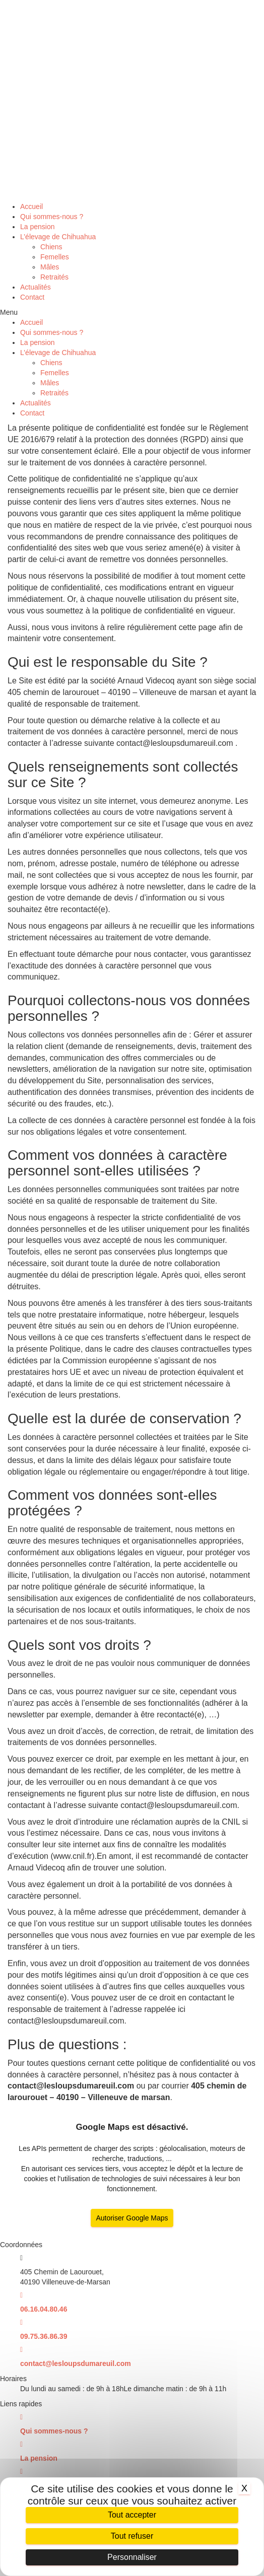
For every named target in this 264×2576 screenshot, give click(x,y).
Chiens (51, 247)
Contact (32, 297)
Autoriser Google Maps (132, 2218)
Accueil (31, 206)
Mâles (49, 267)
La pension (37, 227)
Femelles (54, 257)
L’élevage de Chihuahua (58, 237)
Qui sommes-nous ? (51, 217)
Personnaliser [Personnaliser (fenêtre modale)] (132, 2557)
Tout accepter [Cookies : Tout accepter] (132, 2515)
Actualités (35, 287)
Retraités (54, 277)
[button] (132, 312)
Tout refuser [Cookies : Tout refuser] (132, 2536)
